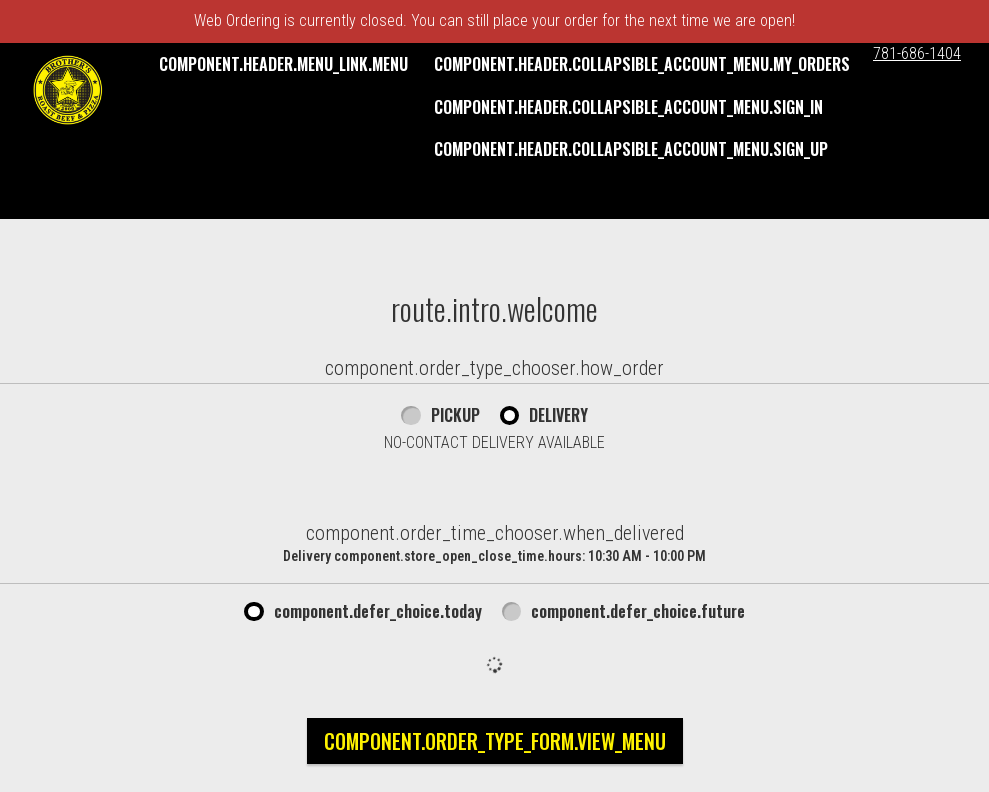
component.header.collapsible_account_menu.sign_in (628, 107)
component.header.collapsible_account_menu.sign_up (631, 149)
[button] (68, 90)
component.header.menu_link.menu (283, 64)
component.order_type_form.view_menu (495, 741)
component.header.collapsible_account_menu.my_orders (642, 64)
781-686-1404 (917, 53)
